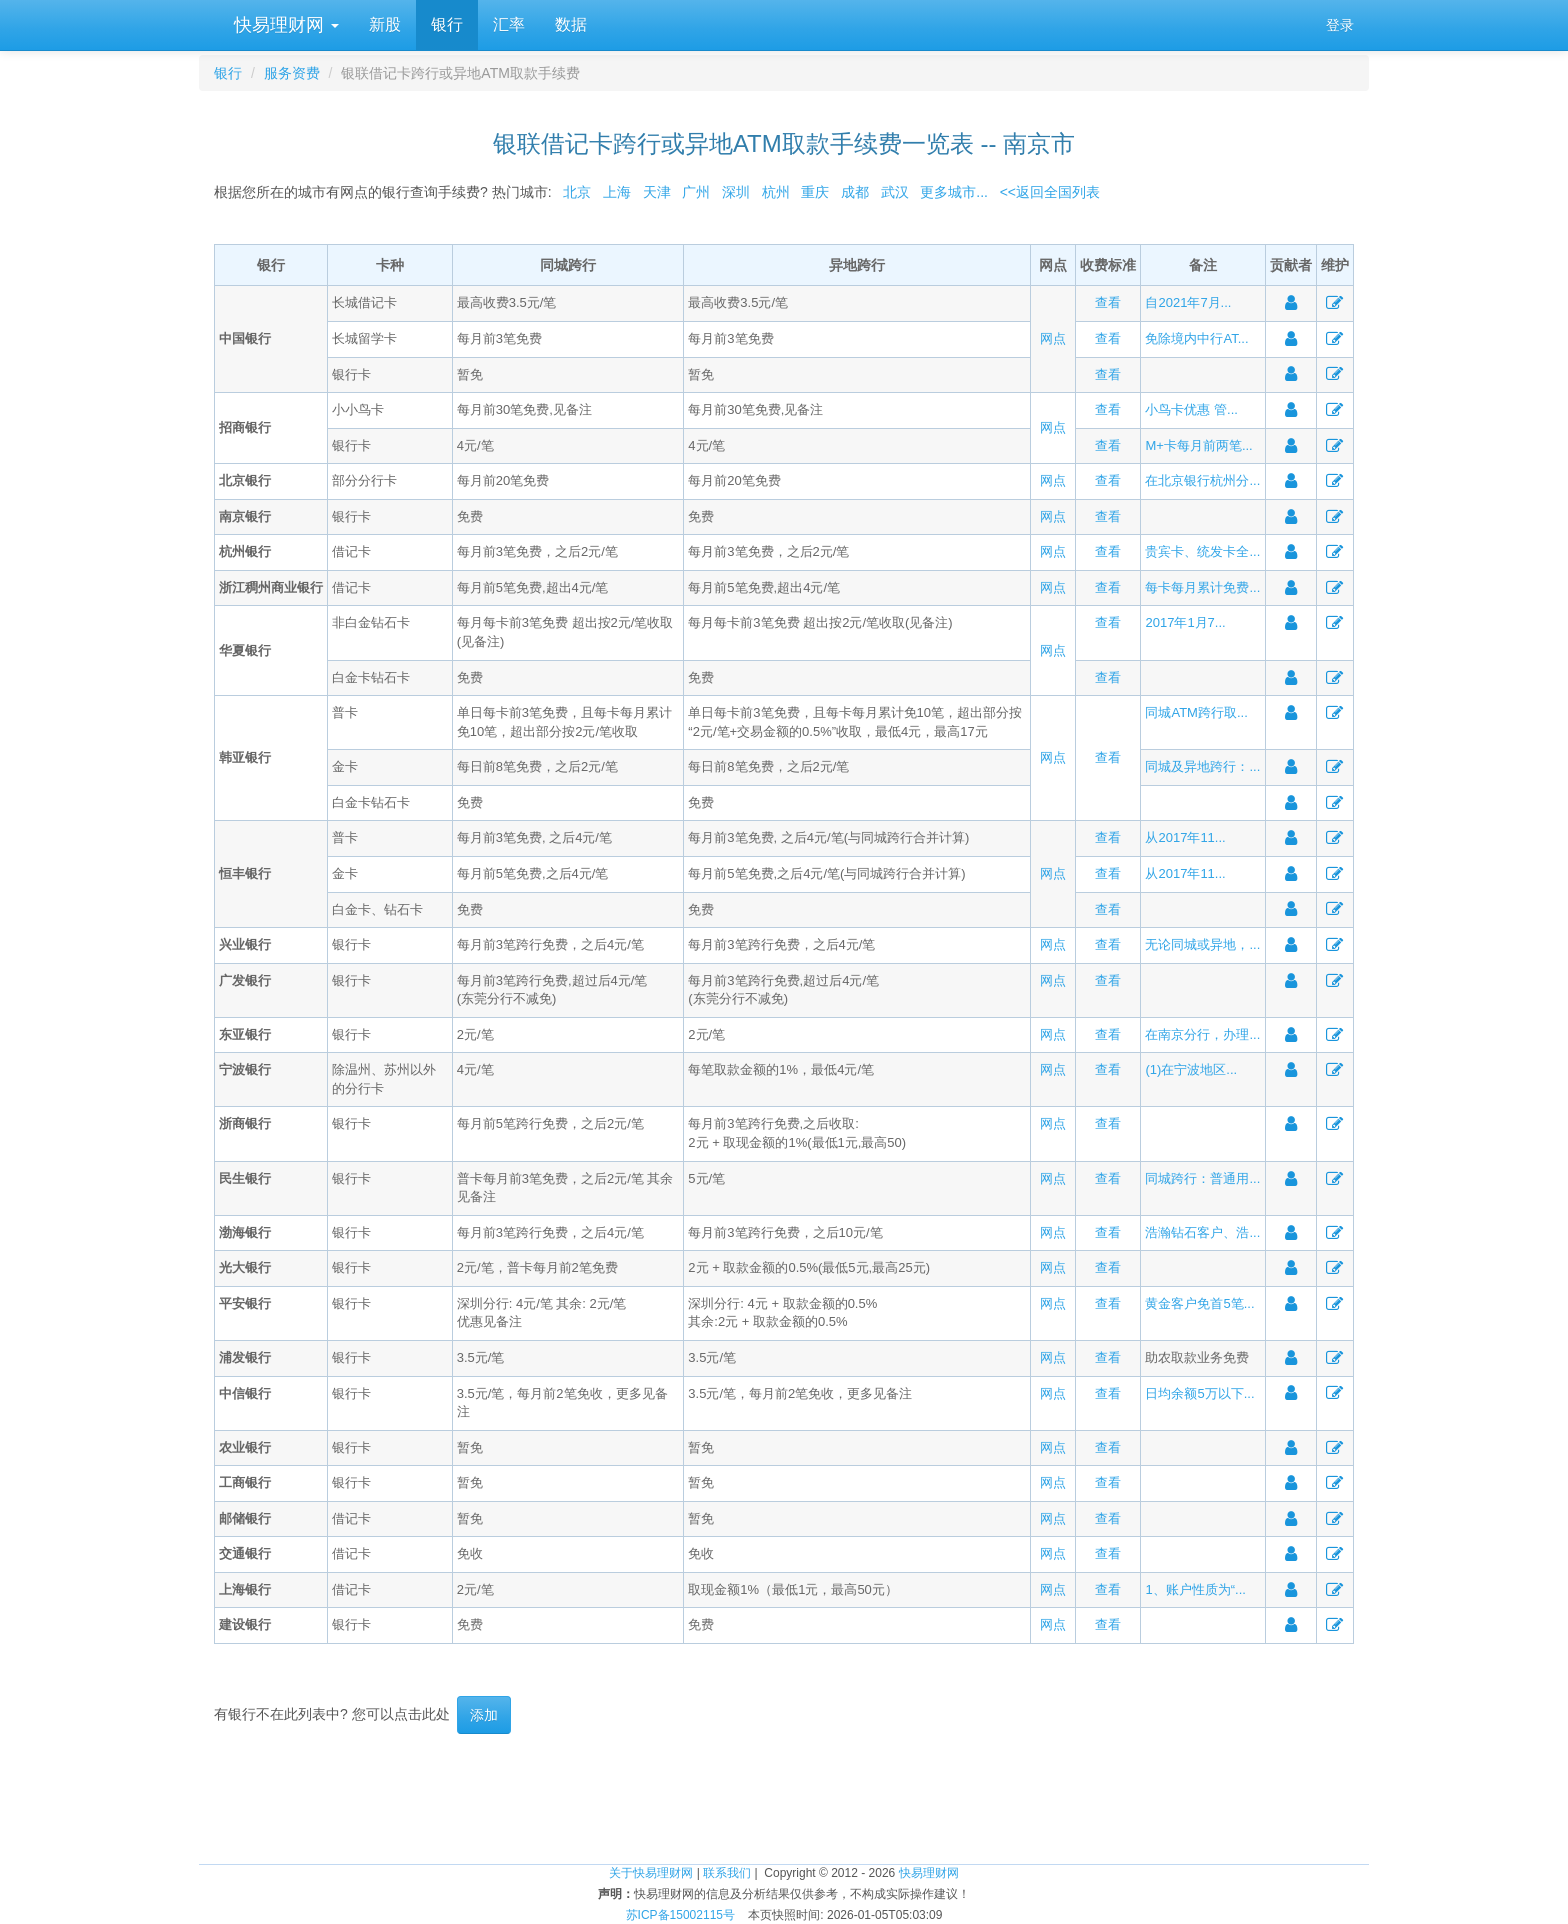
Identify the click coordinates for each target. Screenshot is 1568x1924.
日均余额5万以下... (1199, 1393)
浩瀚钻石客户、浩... (1202, 1232)
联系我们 (727, 1873)
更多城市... (950, 192)
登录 (1340, 25)
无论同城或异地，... (1202, 944)
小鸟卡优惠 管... (1191, 409)
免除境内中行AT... (1196, 338)
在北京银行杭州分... (1202, 480)
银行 (447, 24)
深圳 (736, 192)
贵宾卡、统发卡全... (1202, 551)
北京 (577, 192)
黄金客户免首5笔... (1199, 1303)
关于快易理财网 (651, 1873)
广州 (696, 192)
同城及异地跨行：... (1202, 766)
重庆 (815, 192)
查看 (1108, 302)
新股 (385, 24)
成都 (855, 192)
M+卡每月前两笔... (1198, 445)
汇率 (509, 24)
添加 (484, 1715)
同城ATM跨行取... (1196, 712)
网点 (1053, 338)
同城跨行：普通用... (1202, 1178)
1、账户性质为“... (1195, 1589)
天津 (657, 192)
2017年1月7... (1185, 622)
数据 (571, 24)
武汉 (895, 192)
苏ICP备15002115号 (680, 1915)
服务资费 (292, 73)
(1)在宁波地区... (1191, 1069)
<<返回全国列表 (1050, 192)
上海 (617, 192)
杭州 (776, 192)
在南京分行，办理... (1202, 1034)
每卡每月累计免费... (1202, 587)
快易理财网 (284, 25)
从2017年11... (1185, 837)
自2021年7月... (1188, 302)
